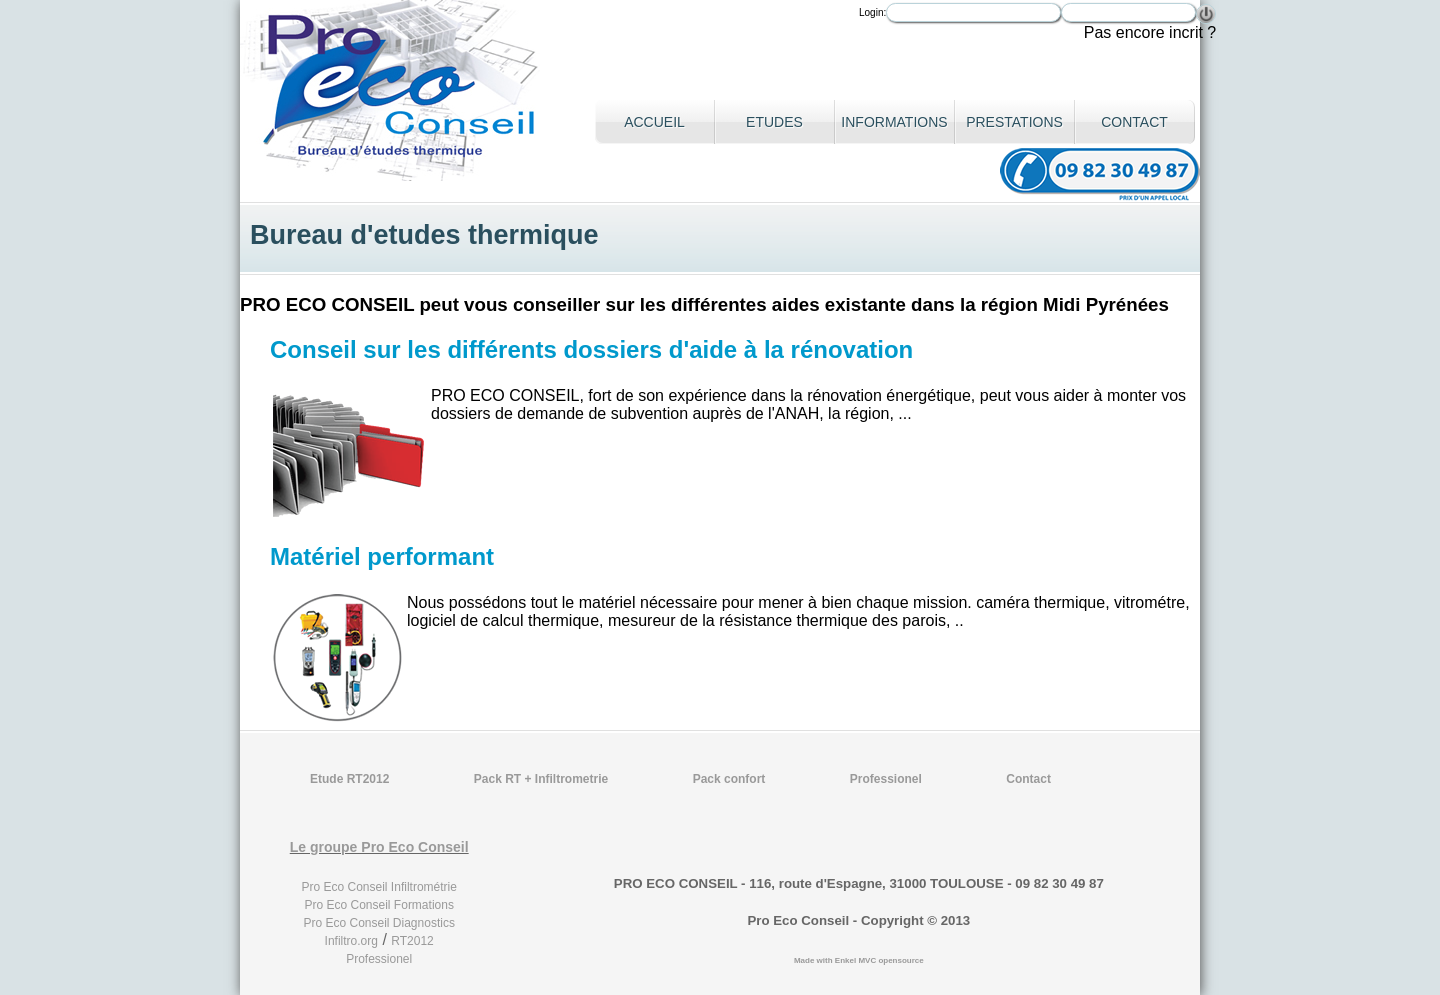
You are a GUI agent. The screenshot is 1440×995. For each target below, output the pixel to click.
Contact (1134, 122)
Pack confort (729, 779)
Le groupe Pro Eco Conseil (379, 847)
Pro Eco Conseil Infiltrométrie (379, 887)
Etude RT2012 (349, 779)
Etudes (774, 122)
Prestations (1014, 122)
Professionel (886, 779)
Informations (894, 122)
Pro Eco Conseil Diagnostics (378, 923)
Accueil (654, 122)
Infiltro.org (351, 941)
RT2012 (412, 941)
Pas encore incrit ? (1150, 32)
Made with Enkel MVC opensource (859, 960)
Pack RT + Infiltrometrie (541, 779)
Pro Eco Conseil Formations (379, 905)
